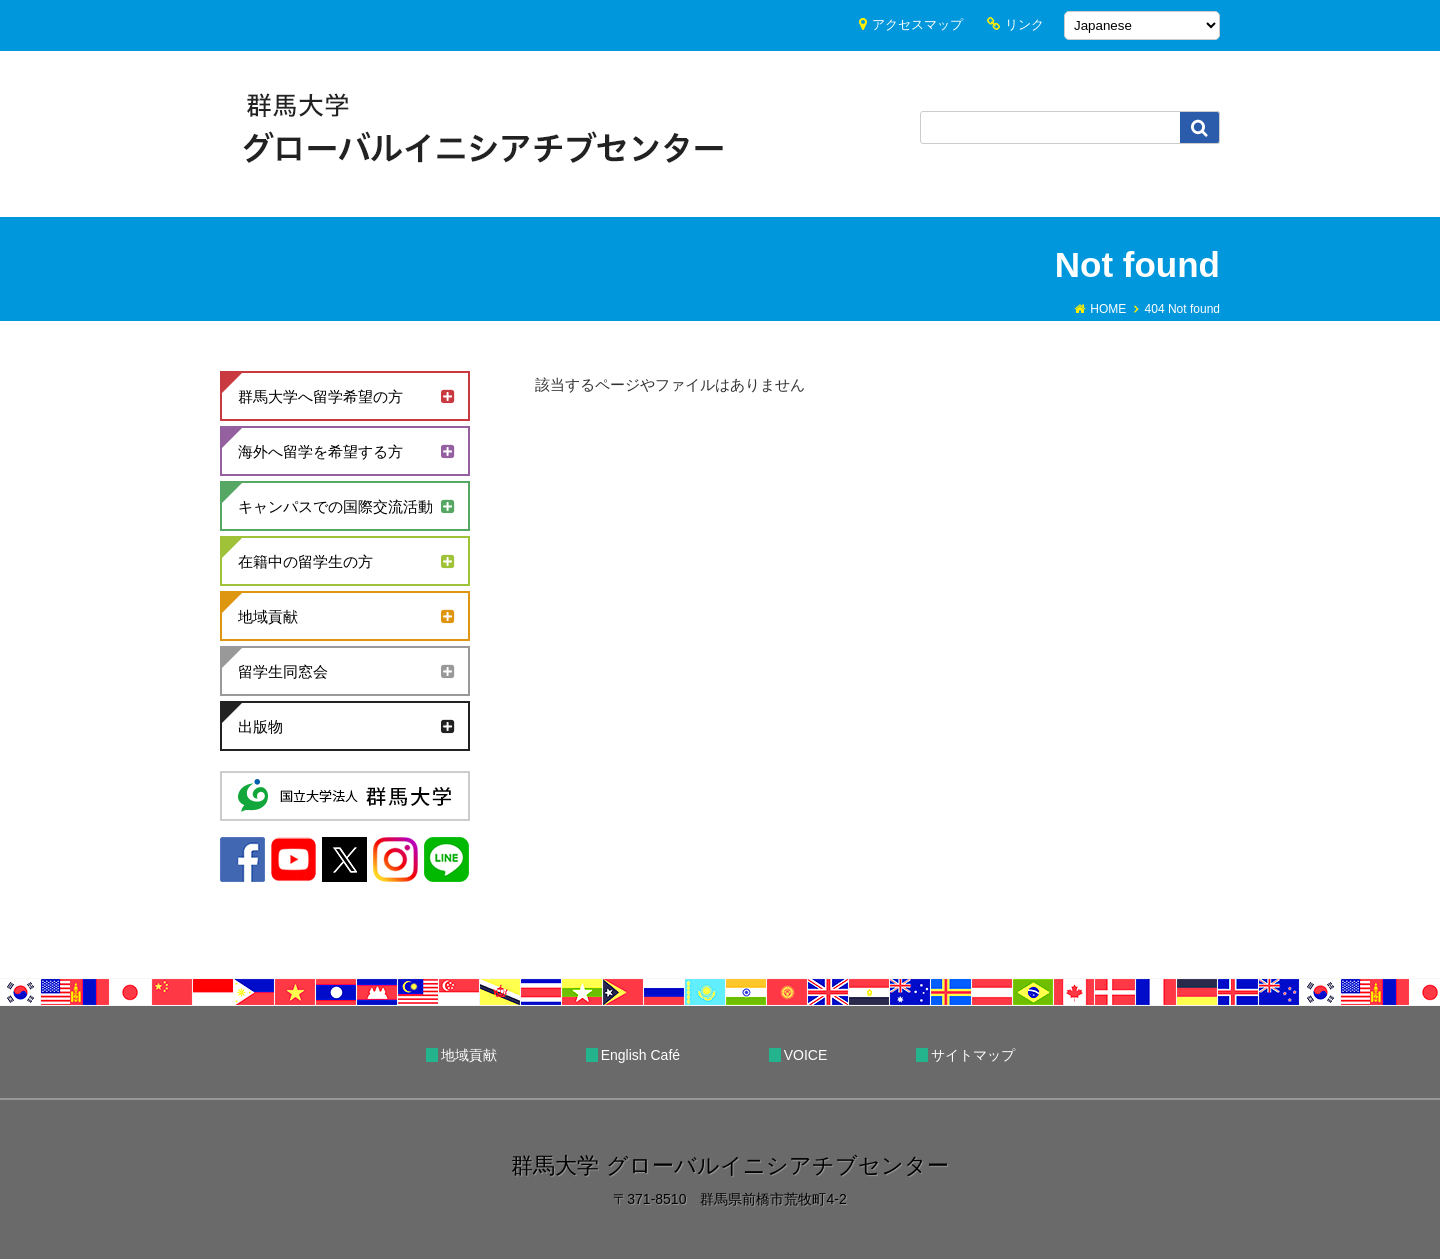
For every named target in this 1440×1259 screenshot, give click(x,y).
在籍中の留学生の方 (305, 561)
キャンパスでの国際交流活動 (335, 506)
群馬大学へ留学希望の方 (320, 396)
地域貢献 (268, 616)
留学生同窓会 (283, 671)
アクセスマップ (917, 24)
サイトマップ (973, 1055)
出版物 (260, 726)
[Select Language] (1142, 25)
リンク (1024, 24)
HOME (1108, 309)
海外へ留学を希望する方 (320, 451)
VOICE (806, 1055)
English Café (640, 1055)
